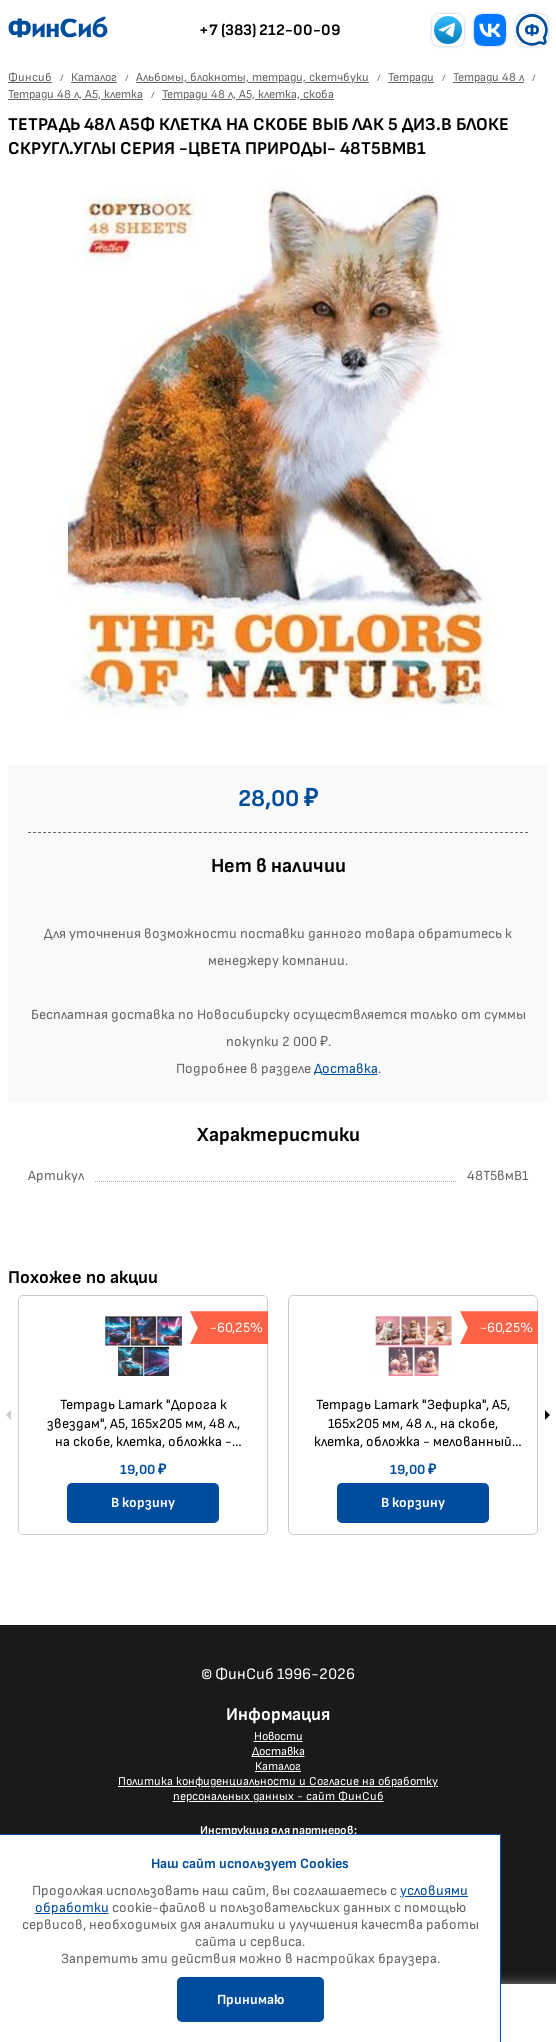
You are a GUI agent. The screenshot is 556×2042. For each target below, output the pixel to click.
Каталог (278, 1766)
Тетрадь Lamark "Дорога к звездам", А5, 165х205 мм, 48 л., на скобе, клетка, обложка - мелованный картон (143, 1423)
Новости (278, 1736)
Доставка (346, 1068)
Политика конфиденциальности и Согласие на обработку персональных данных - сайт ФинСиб (278, 1789)
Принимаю (250, 1999)
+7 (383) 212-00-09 (270, 30)
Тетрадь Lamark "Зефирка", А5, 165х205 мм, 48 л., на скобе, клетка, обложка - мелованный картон (413, 1423)
